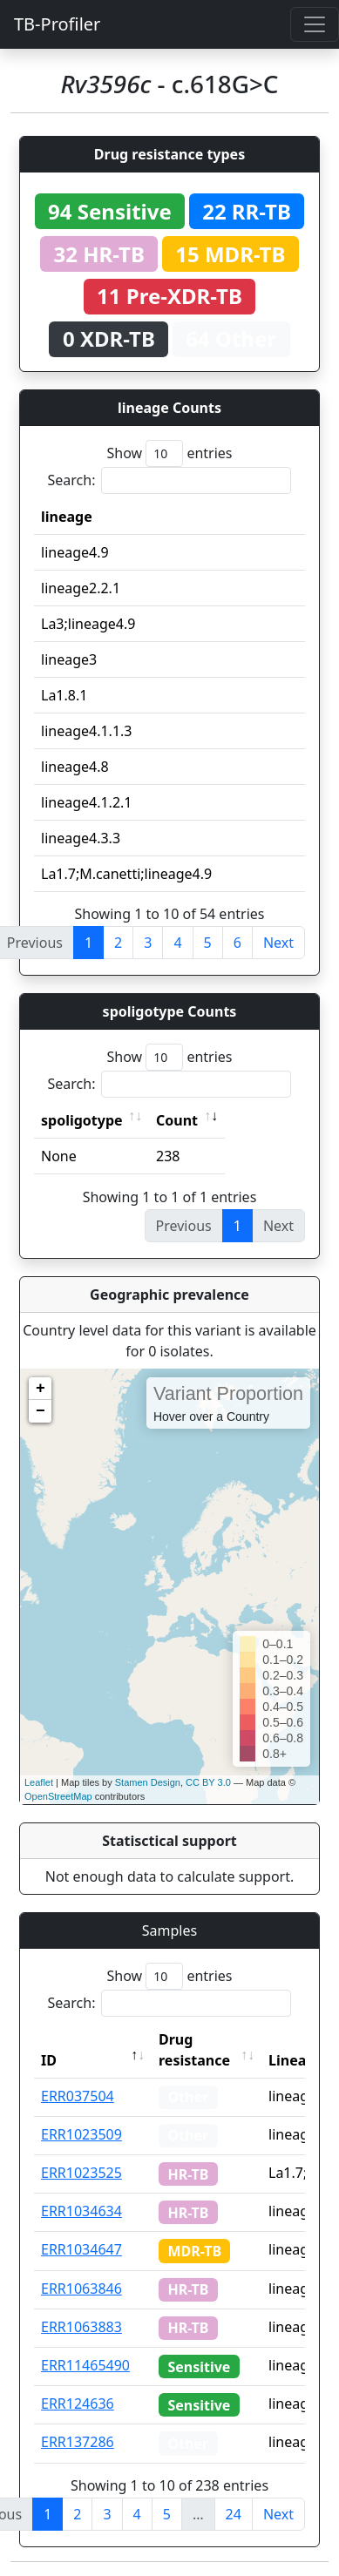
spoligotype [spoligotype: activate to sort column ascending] (82, 1120)
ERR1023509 (81, 2134)
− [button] (40, 1411)
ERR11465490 (85, 2365)
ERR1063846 (81, 2288)
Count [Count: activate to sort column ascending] (177, 1120)
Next (278, 942)
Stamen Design (147, 1782)
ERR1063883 (81, 2326)
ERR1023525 (81, 2172)
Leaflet (38, 1782)
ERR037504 (77, 2096)
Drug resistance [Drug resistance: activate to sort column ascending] (194, 2050)
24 (233, 2514)
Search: (170, 480)
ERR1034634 (81, 2211)
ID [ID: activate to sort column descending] (49, 2060)
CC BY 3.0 (208, 1782)
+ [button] (40, 1388)
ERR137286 (77, 2441)
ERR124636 (77, 2403)
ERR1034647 (81, 2249)
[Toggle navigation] (314, 24)
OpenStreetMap (58, 1796)
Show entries (169, 453)
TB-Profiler (57, 24)
